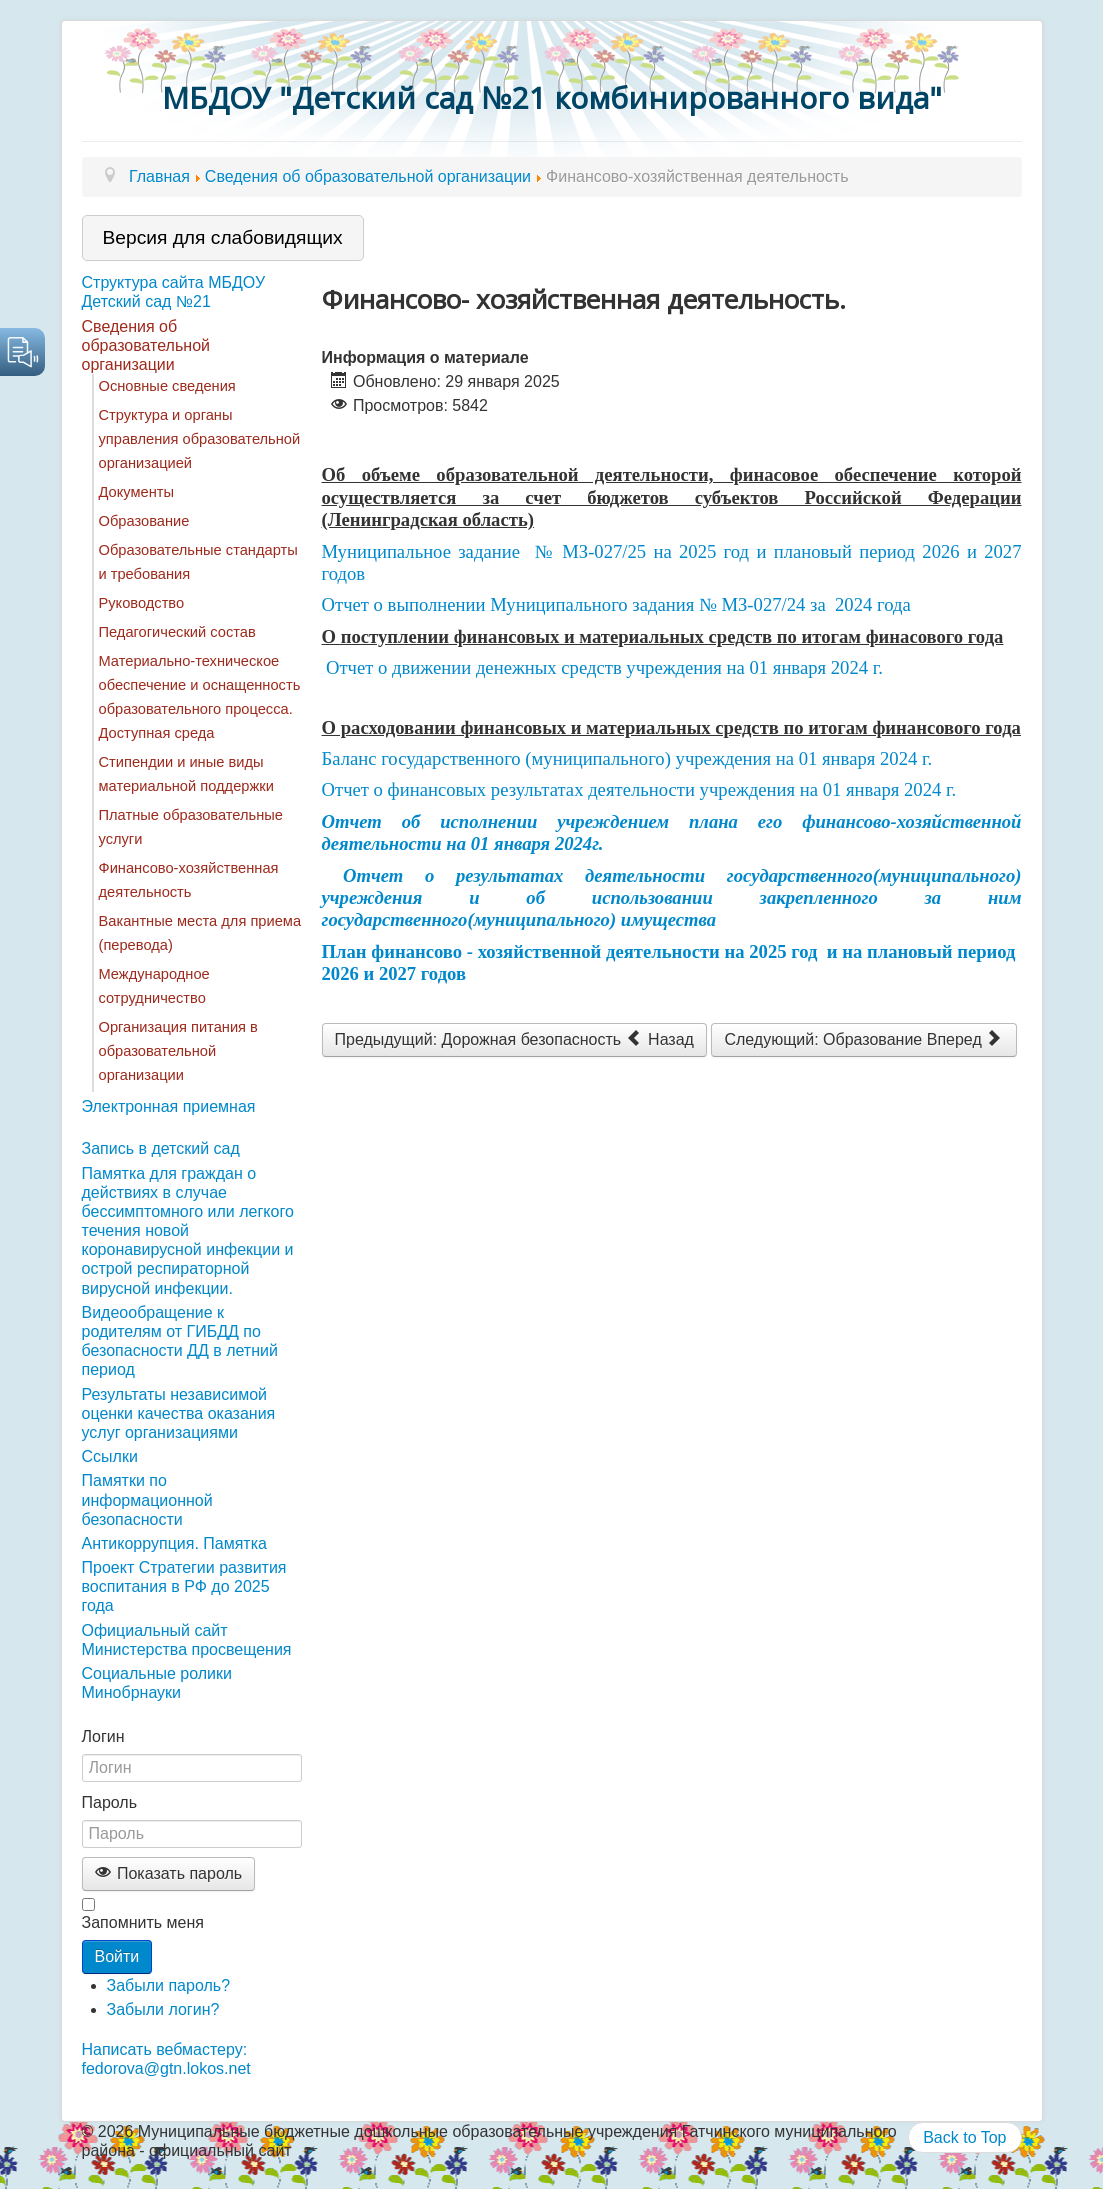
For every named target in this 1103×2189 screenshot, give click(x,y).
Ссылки (110, 1456)
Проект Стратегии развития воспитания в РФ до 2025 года (184, 1586)
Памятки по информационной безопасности (147, 1499)
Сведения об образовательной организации (146, 345)
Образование (144, 521)
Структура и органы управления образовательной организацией (200, 439)
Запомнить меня (143, 1922)
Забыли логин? (163, 2009)
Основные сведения (167, 386)
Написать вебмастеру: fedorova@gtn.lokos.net (166, 2059)
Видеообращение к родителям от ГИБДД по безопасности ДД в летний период (180, 1341)
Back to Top (964, 2137)
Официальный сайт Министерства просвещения (187, 1640)
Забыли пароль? (169, 1985)
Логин (103, 1736)
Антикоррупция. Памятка (174, 1543)
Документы (137, 492)
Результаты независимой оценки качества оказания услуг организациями (179, 1413)
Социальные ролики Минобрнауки (157, 1683)
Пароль (110, 1802)
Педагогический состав (177, 632)
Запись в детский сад (161, 1148)
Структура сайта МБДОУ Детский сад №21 (174, 292)
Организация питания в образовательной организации (178, 1051)
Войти (117, 1956)
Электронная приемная (169, 1106)
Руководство (142, 603)
